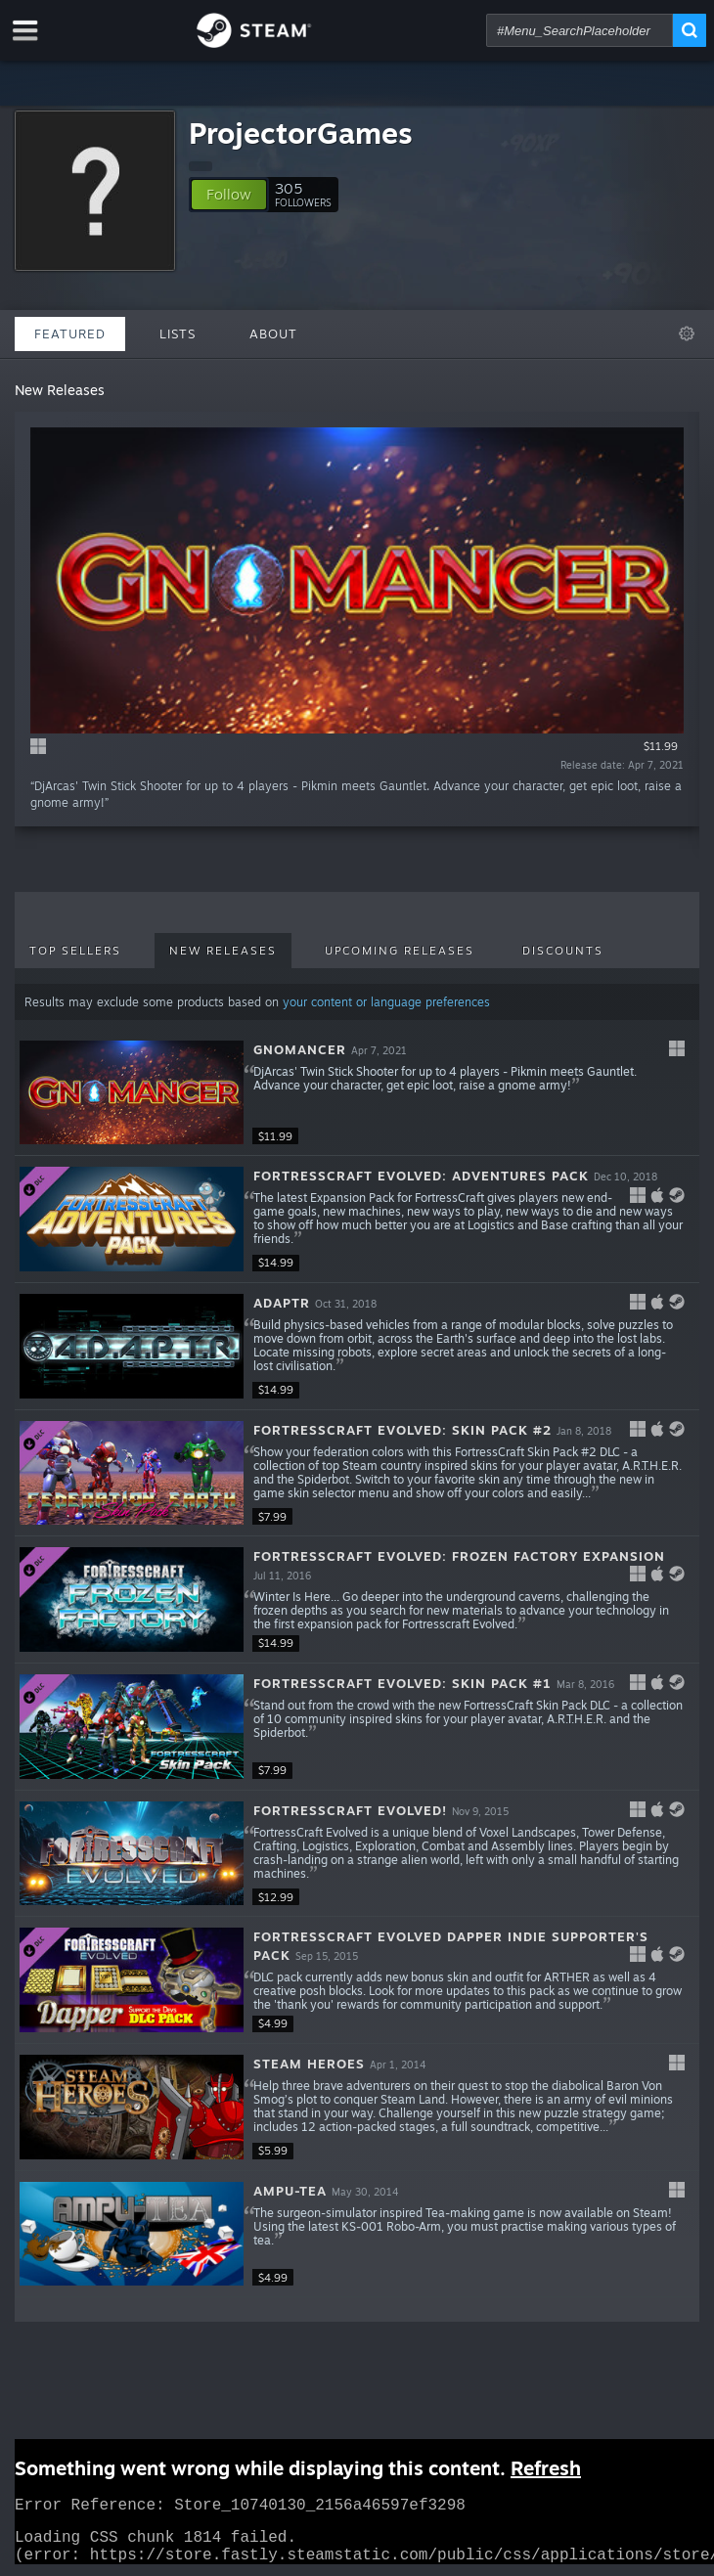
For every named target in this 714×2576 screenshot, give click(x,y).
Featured (70, 333)
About (273, 333)
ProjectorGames (301, 132)
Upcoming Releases (399, 950)
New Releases (223, 950)
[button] (229, 194)
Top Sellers (75, 950)
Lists (177, 333)
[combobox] (579, 30)
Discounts (562, 950)
